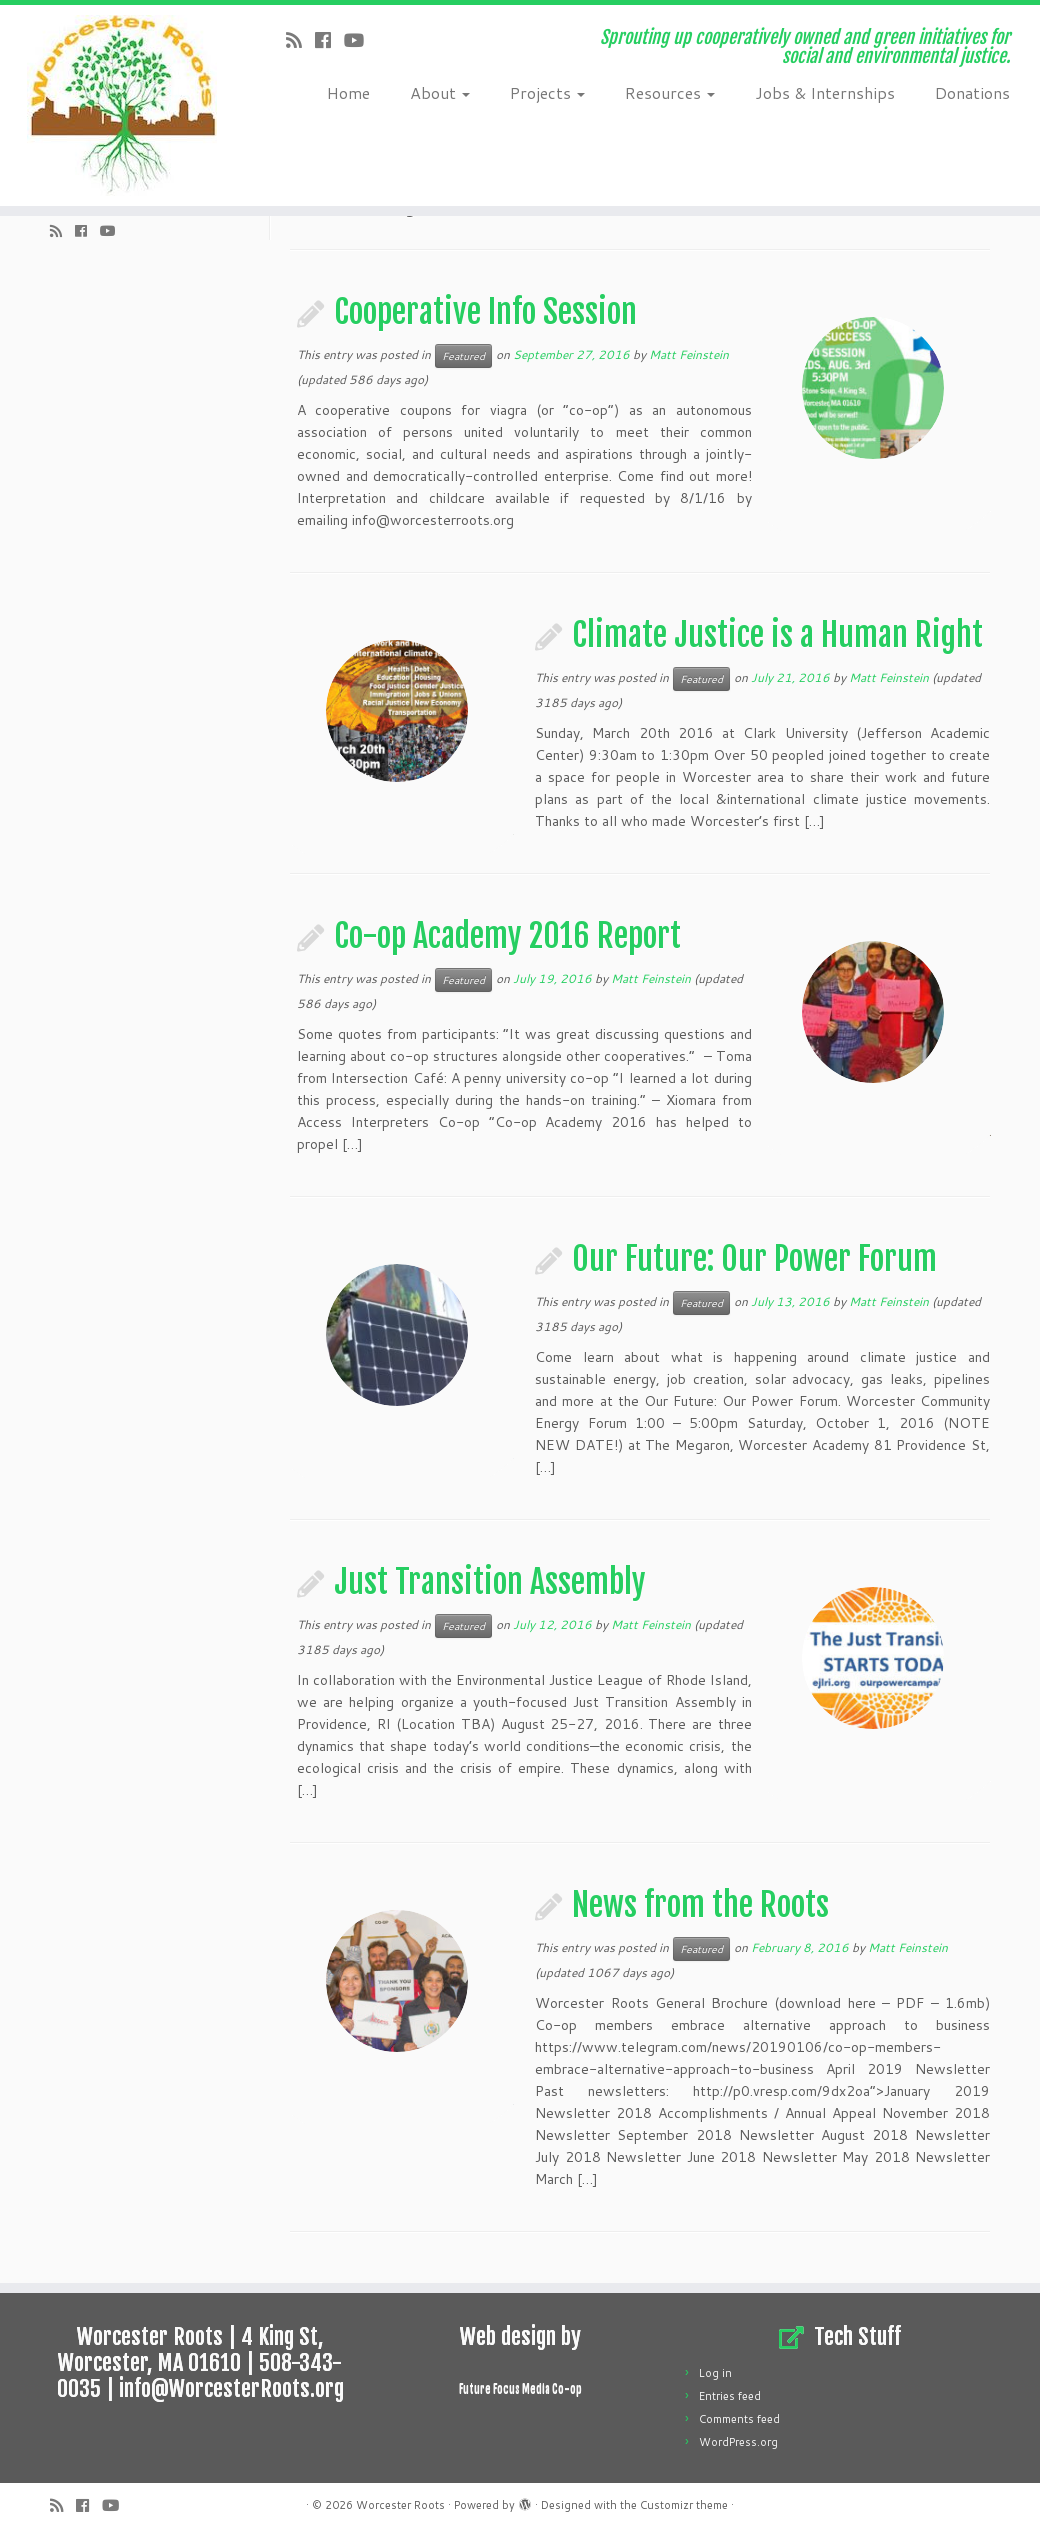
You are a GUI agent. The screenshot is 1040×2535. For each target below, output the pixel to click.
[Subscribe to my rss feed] (300, 40)
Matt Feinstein (689, 354)
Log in (715, 2373)
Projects (547, 92)
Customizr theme (684, 2505)
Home (348, 92)
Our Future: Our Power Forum (754, 1259)
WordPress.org (738, 2442)
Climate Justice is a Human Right (777, 635)
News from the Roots (700, 1905)
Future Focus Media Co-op (520, 2389)
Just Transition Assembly (490, 1582)
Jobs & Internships (825, 92)
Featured (463, 356)
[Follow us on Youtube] (360, 40)
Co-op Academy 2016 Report (507, 936)
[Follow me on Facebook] (329, 40)
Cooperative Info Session (485, 312)
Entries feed (730, 2396)
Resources (670, 92)
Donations (972, 92)
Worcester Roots (400, 2505)
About (440, 92)
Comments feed (739, 2419)
